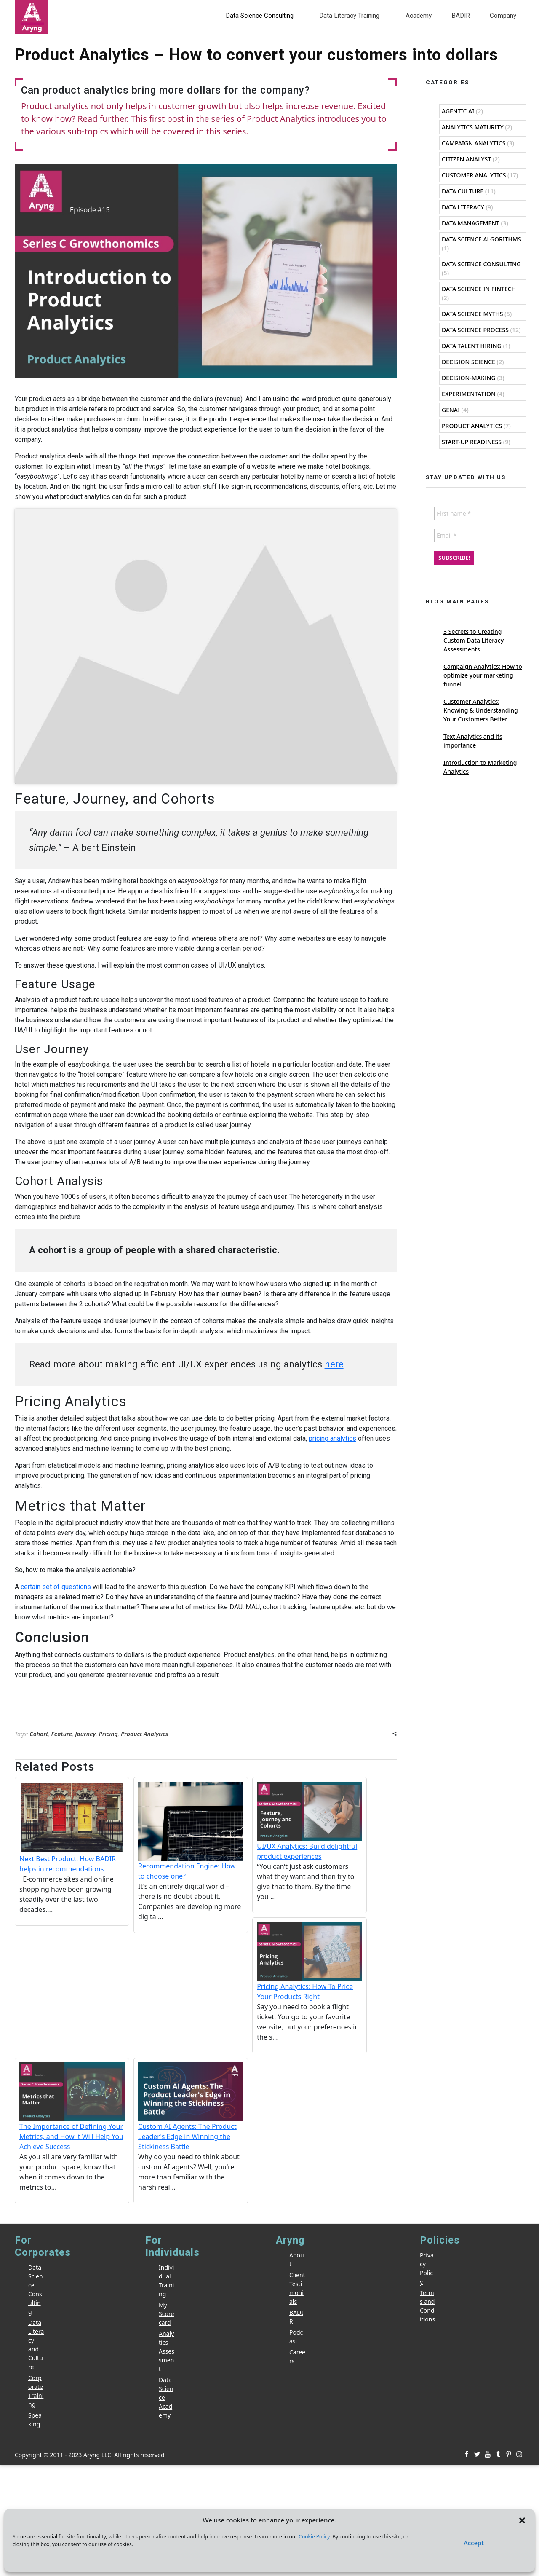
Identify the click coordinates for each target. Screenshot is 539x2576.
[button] (522, 2520)
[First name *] (269, 1268)
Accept (474, 2542)
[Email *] (269, 1290)
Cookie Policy (314, 2536)
